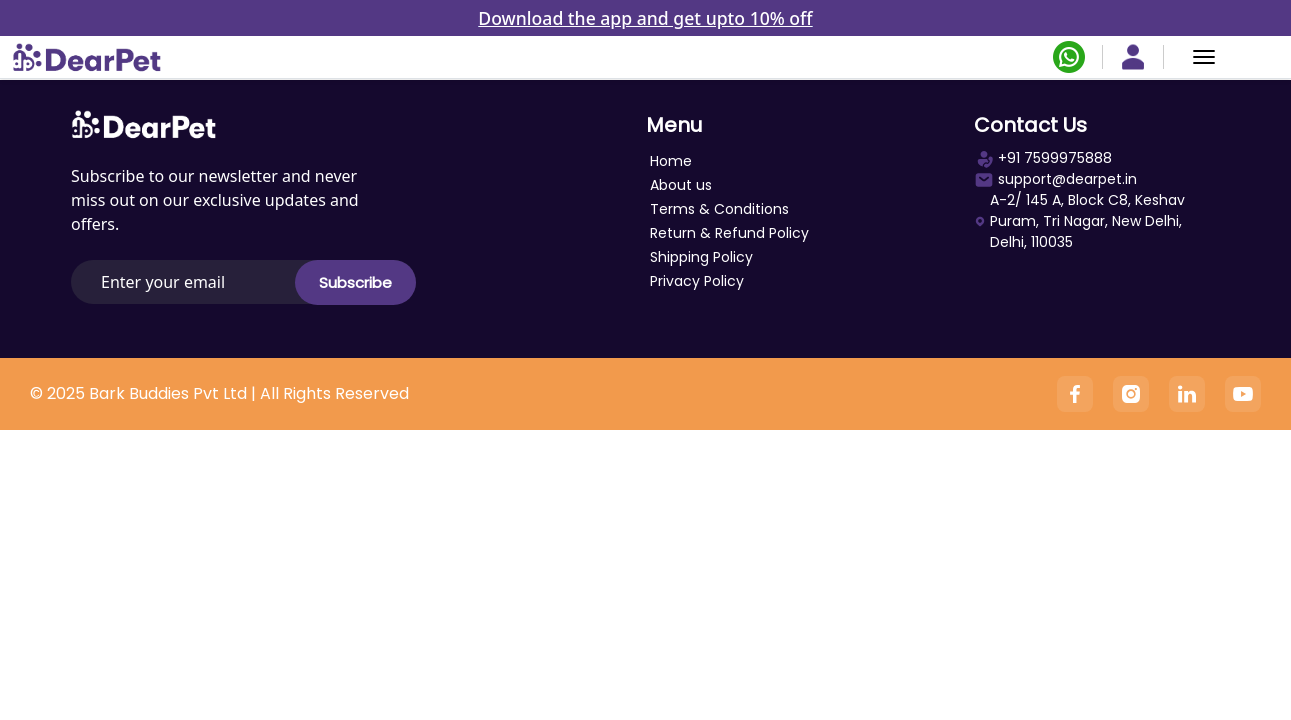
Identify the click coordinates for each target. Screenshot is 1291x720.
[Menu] (1204, 57)
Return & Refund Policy (729, 233)
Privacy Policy (697, 281)
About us (681, 185)
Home (671, 161)
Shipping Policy (701, 257)
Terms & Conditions (719, 209)
